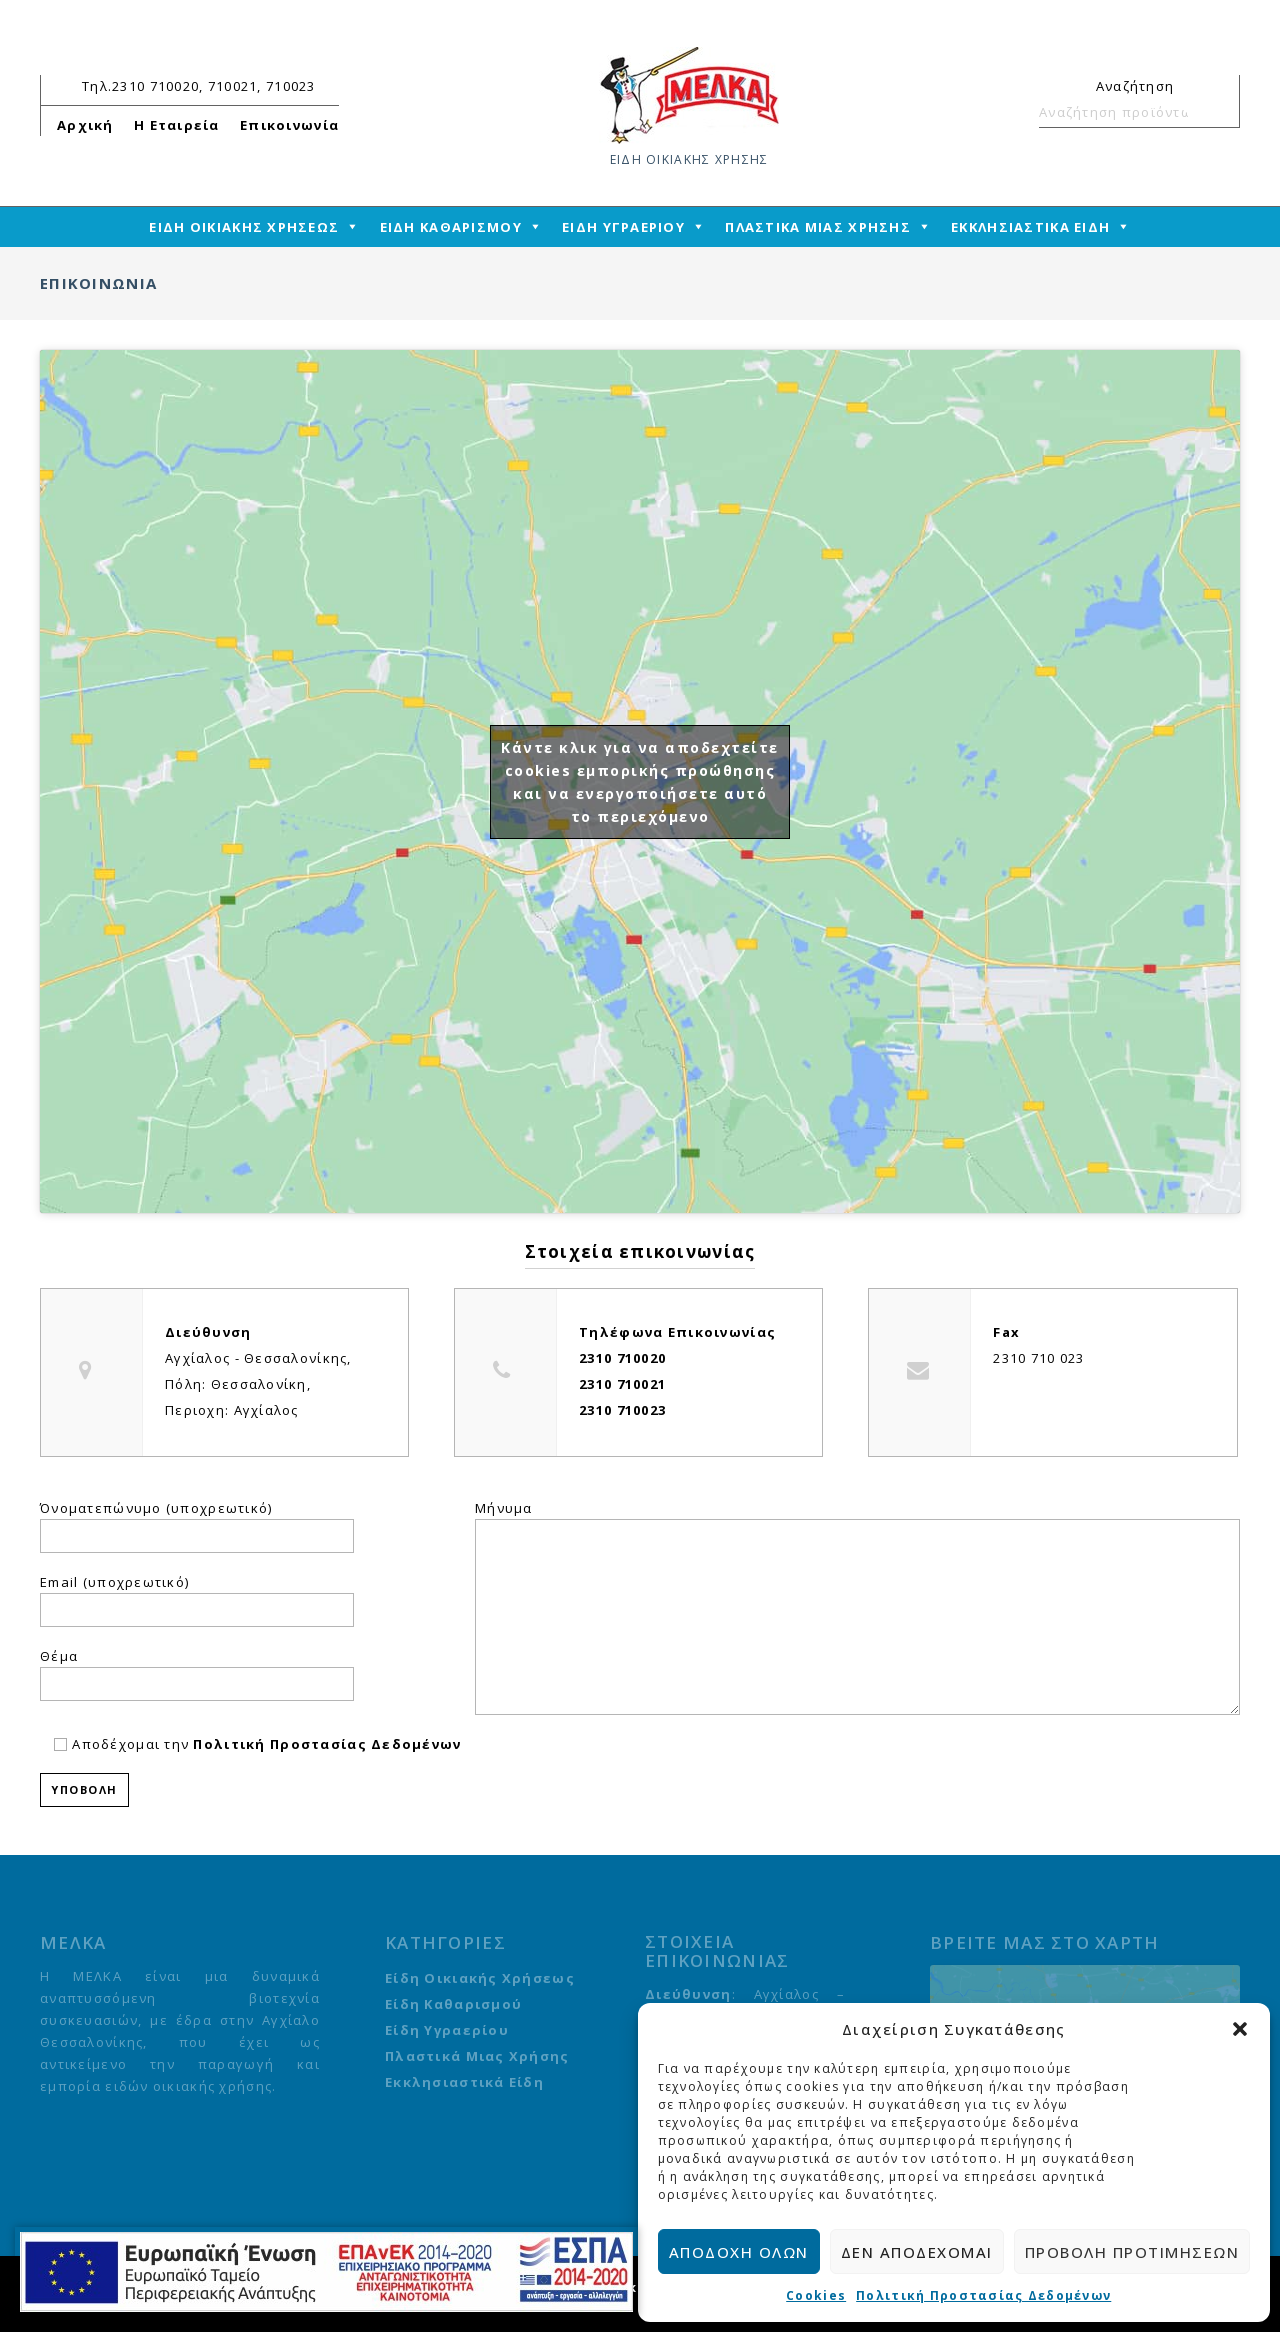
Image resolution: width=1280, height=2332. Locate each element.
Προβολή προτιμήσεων (1132, 2252)
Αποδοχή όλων (739, 2252)
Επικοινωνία (289, 125)
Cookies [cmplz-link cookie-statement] (816, 2295)
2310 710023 (622, 1410)
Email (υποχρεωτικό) (114, 1582)
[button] (1240, 2029)
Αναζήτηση (1216, 112)
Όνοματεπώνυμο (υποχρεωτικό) (156, 1508)
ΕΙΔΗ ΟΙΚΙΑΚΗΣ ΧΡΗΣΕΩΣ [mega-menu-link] (244, 227)
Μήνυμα (504, 1508)
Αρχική (85, 125)
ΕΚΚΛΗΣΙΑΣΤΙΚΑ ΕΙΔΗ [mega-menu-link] (1030, 227)
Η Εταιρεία (177, 125)
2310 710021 (622, 1384)
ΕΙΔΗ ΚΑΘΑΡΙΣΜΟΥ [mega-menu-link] (451, 227)
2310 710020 (622, 1358)
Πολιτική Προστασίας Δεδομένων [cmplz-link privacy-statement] (983, 2295)
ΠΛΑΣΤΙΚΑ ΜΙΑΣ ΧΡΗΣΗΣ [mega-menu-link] (818, 227)
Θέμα (59, 1656)
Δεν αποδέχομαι (917, 2252)
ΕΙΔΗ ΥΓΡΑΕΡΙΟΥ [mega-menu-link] (623, 227)
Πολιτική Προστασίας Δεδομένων (327, 1744)
